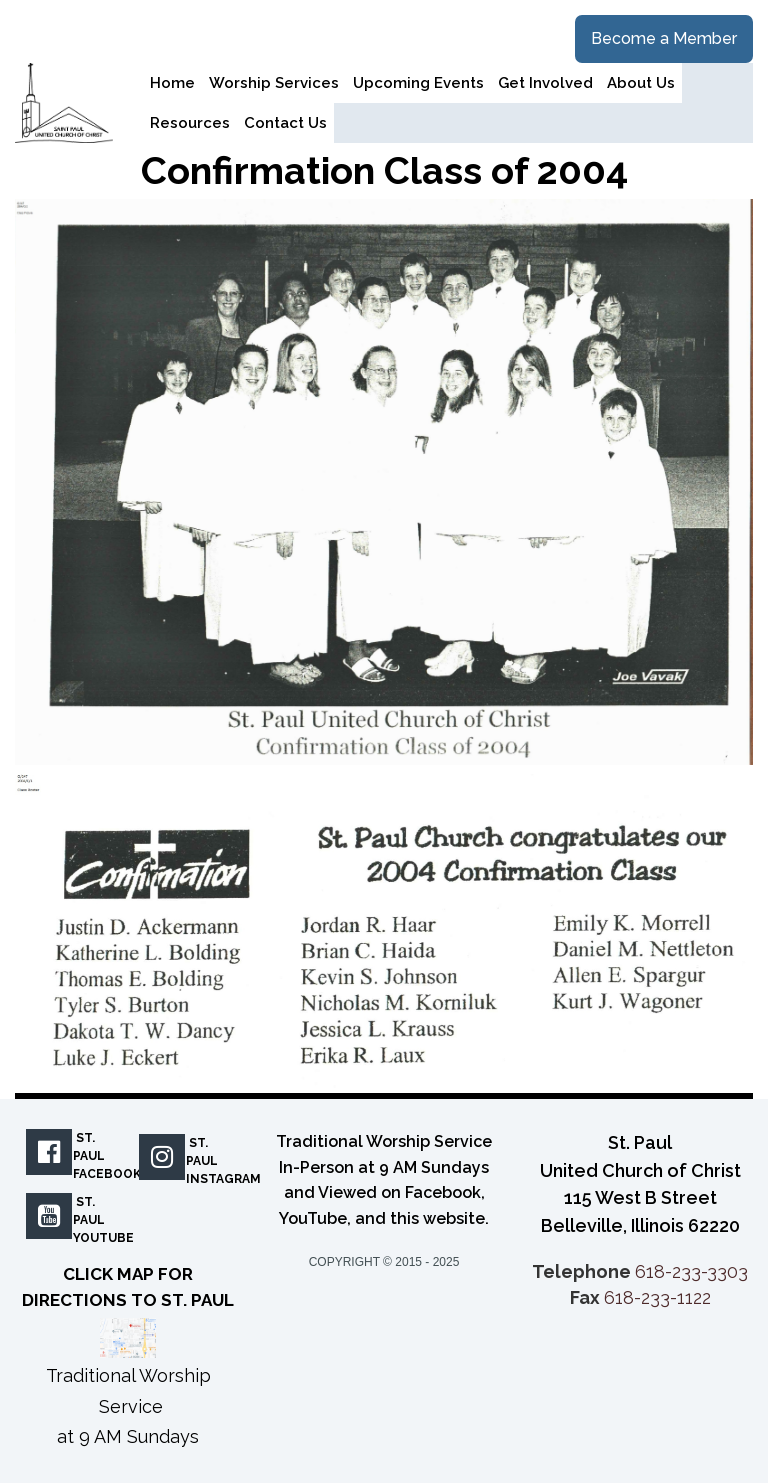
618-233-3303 (691, 1271)
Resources (190, 123)
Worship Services (274, 83)
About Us (641, 83)
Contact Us (285, 123)
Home (172, 83)
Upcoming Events (418, 83)
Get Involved (545, 83)
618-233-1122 (657, 1297)
